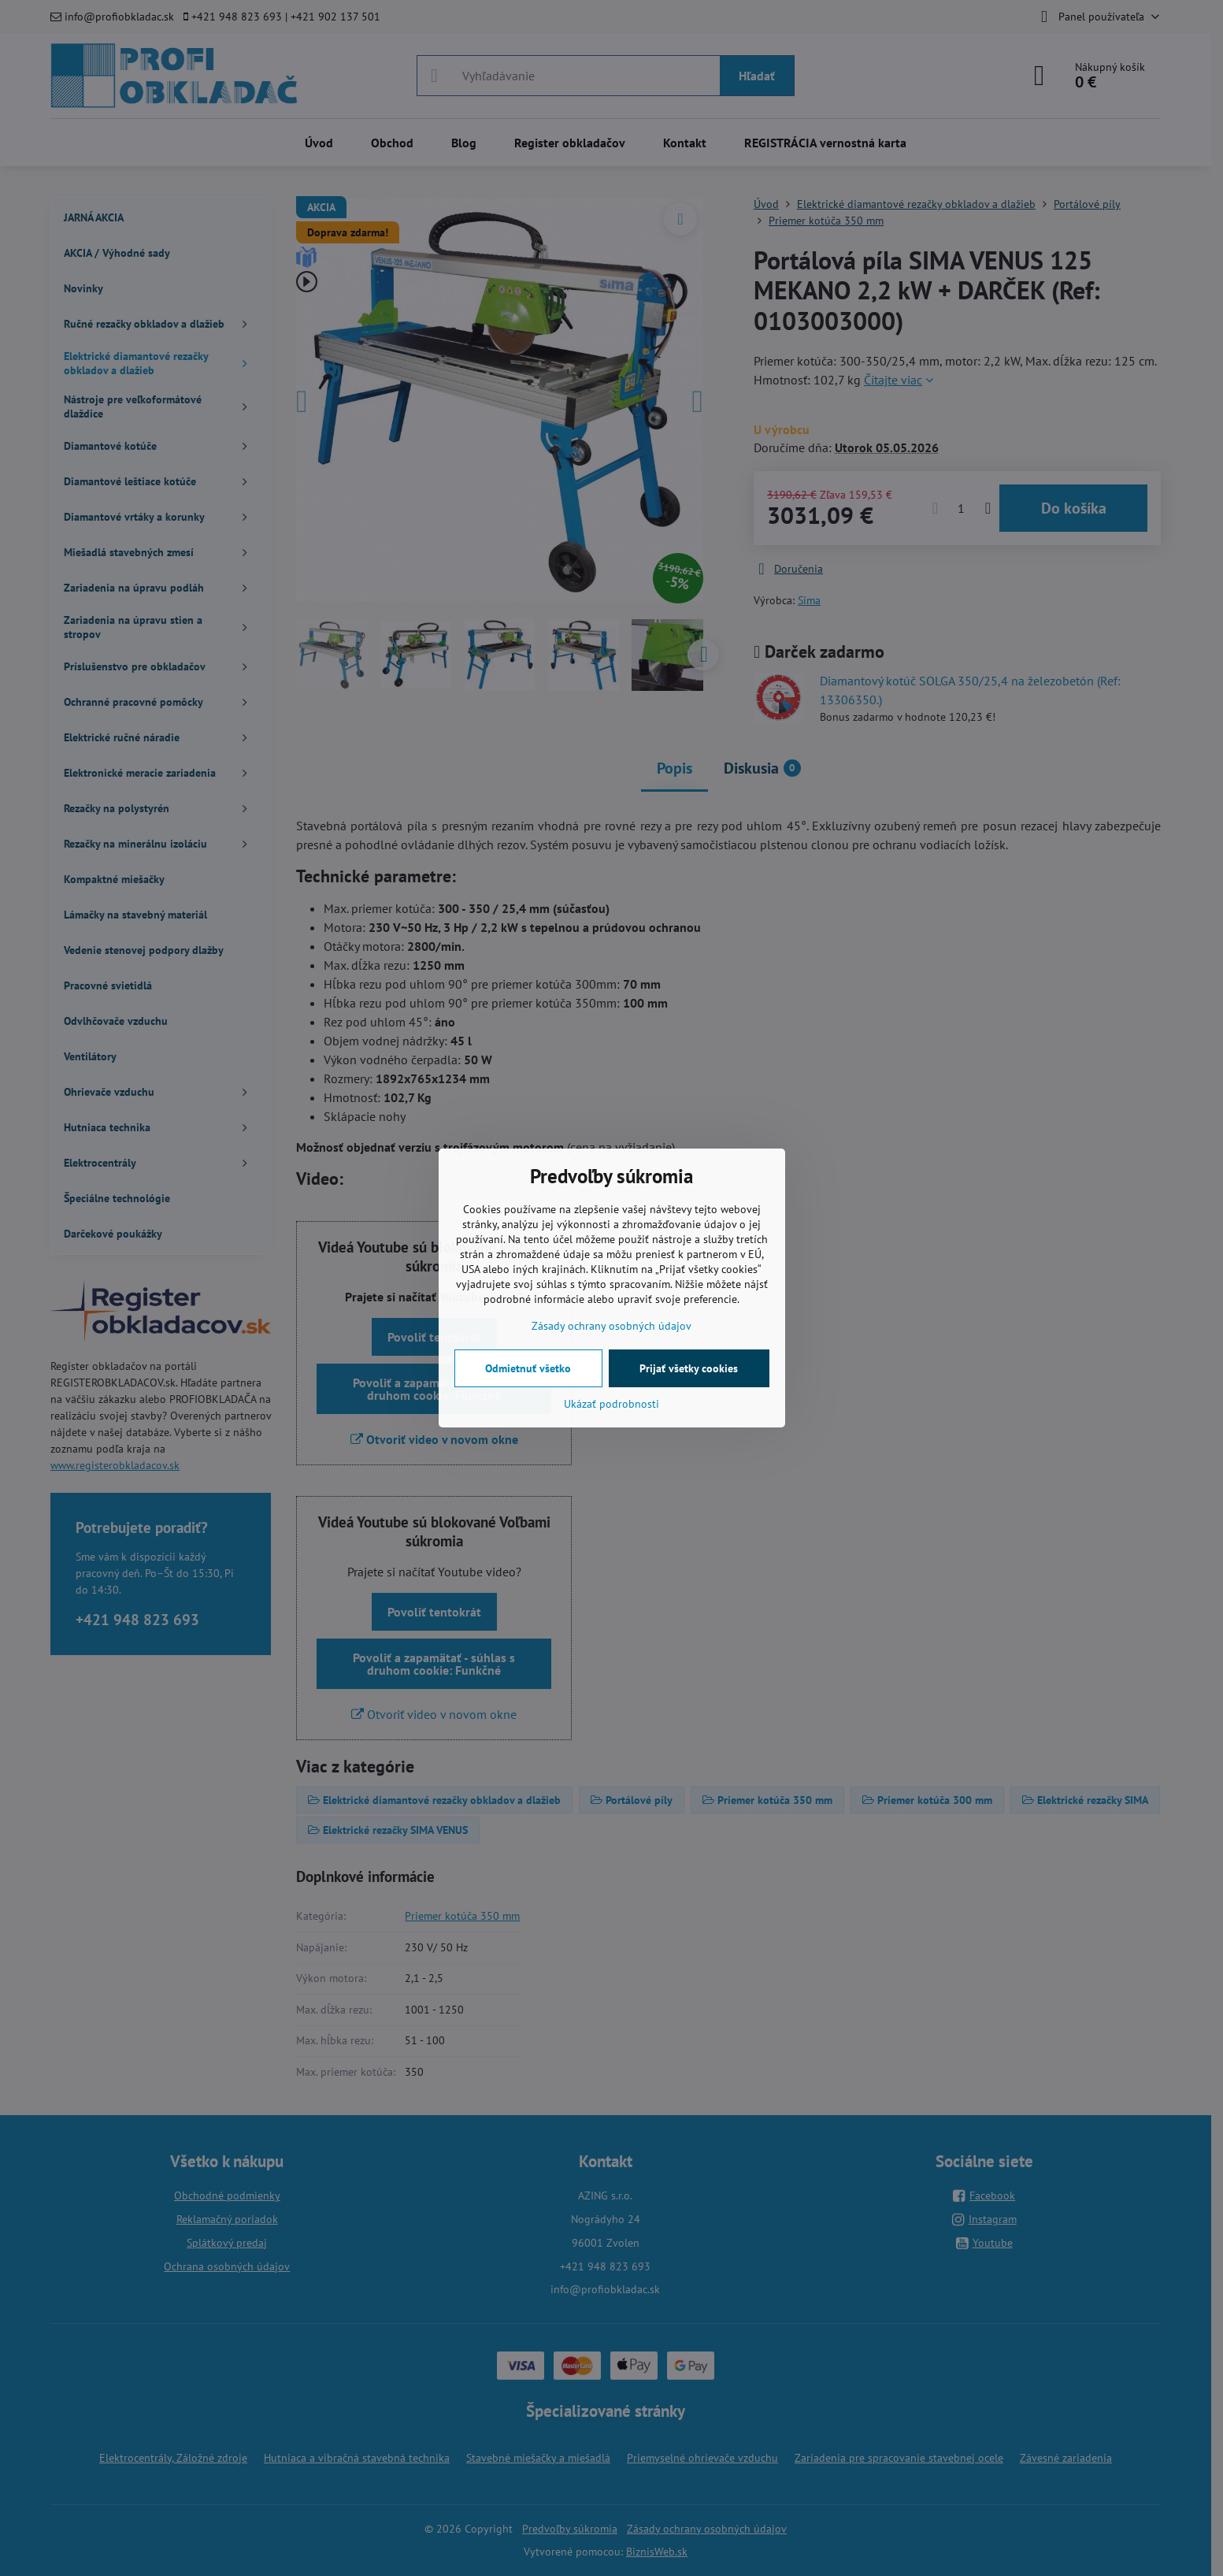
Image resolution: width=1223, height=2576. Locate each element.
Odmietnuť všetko (528, 1368)
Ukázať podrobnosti (611, 1404)
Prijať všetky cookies (688, 1368)
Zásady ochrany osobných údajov (611, 1326)
